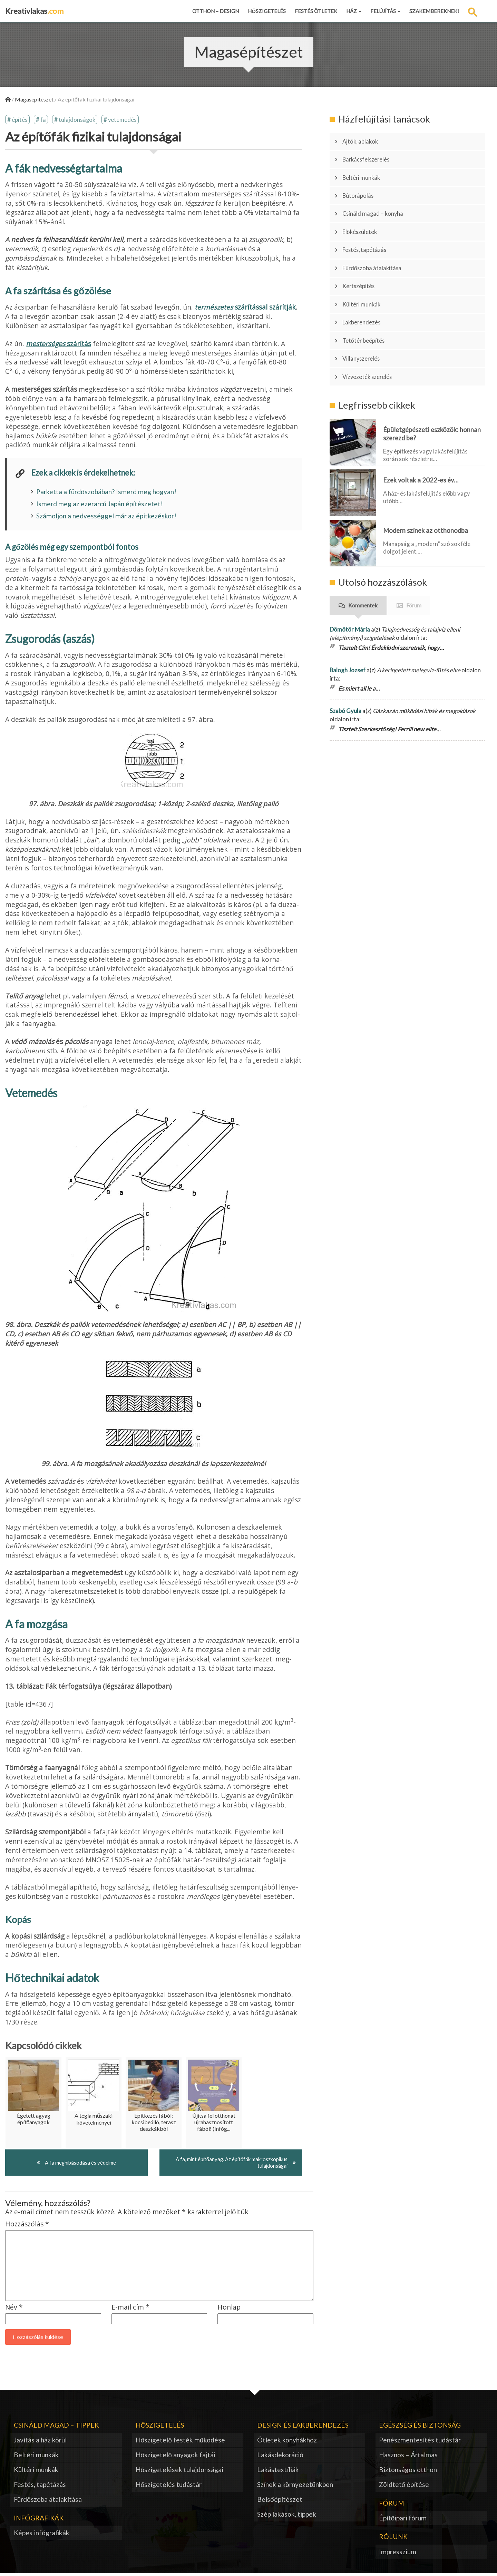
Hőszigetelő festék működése (180, 2443)
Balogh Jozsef (348, 619)
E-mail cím (130, 2310)
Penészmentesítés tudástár (420, 2443)
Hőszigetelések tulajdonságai (180, 2472)
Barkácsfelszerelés (371, 154)
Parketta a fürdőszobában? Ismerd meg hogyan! (106, 493)
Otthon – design (215, 11)
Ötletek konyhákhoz (287, 2443)
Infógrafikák (39, 2520)
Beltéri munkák (365, 169)
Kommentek (363, 554)
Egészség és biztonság (420, 2427)
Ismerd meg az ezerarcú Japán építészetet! (99, 505)
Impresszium (397, 2554)
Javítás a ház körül (40, 2443)
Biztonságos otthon (408, 2472)
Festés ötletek (316, 11)
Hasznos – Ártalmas (408, 2457)
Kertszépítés (362, 256)
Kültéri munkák (365, 270)
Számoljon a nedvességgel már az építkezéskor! (106, 517)
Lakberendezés (365, 285)
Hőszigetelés (267, 11)
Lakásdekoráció (280, 2457)
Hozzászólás (27, 2226)
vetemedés (123, 120)
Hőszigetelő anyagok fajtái (175, 2457)
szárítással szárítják (245, 308)
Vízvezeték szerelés (372, 328)
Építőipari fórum (403, 2521)
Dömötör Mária (350, 578)
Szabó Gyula (345, 659)
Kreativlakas (34, 11)
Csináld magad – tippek (56, 2427)
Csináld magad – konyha (377, 198)
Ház (353, 11)
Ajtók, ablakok (364, 140)
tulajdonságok (77, 120)
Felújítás (385, 11)
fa (43, 120)
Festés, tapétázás (369, 227)
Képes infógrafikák (41, 2535)
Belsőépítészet (279, 2502)
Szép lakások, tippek (286, 2516)
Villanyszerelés (365, 314)
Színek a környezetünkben (295, 2487)
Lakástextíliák (278, 2472)
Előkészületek (363, 212)
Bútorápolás (361, 183)
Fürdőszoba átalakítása (377, 241)
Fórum (413, 554)
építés (20, 120)
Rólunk (393, 2539)
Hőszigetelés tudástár (169, 2487)
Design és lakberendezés (303, 2427)
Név (14, 2310)
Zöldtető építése (404, 2487)
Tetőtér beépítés (368, 299)
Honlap (229, 2310)
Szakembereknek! (434, 11)
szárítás (58, 344)
